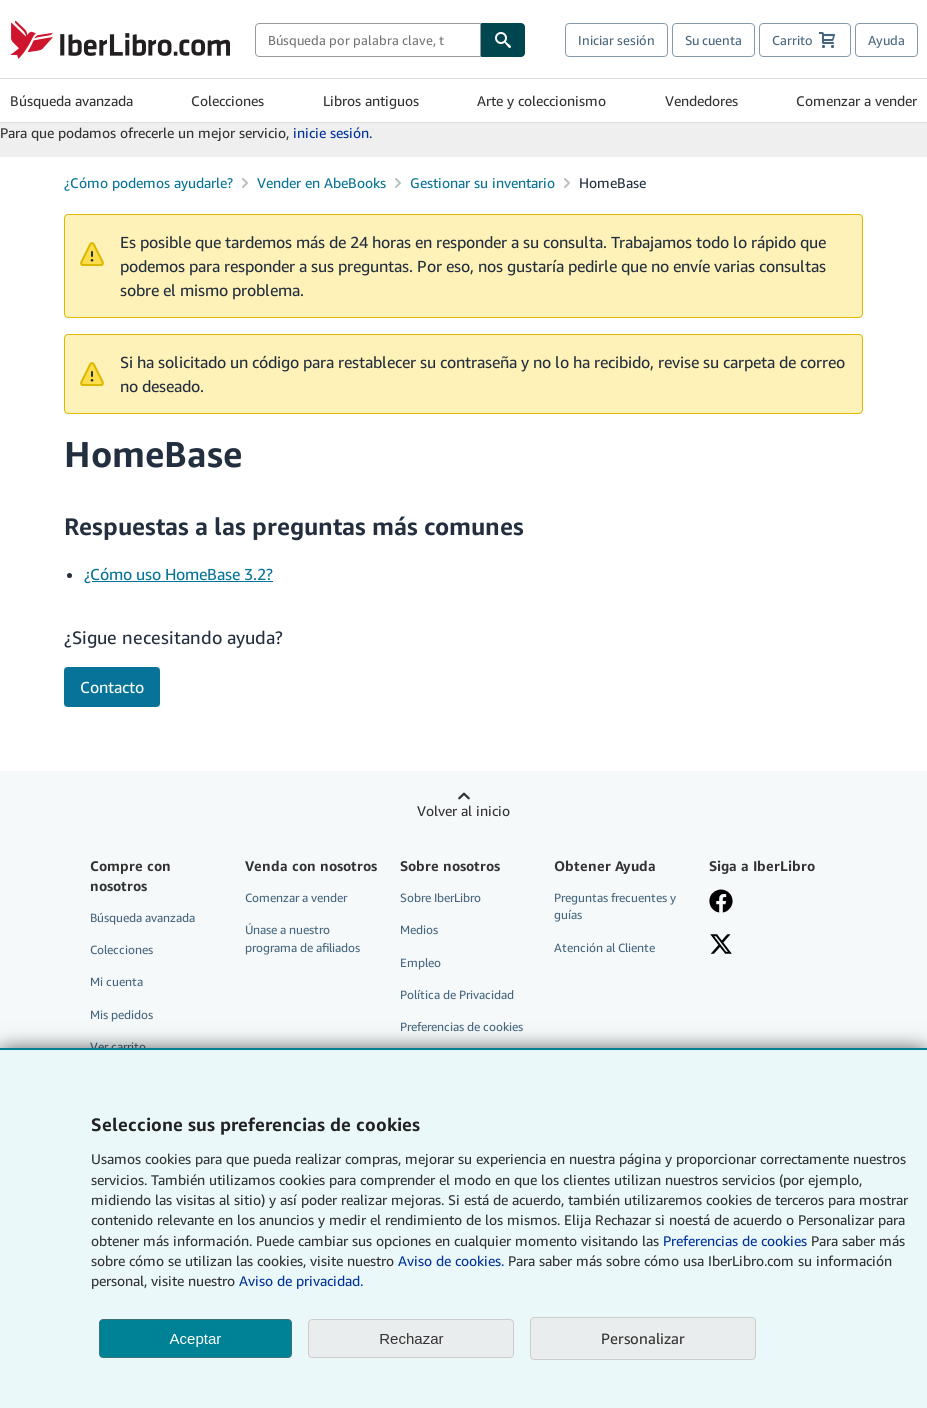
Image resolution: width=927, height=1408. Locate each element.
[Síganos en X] (776, 946)
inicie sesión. (332, 132)
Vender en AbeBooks (321, 182)
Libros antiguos (371, 100)
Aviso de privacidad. (301, 1280)
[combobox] (368, 40)
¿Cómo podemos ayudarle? (148, 182)
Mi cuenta (116, 981)
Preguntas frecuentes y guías (615, 906)
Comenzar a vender (856, 100)
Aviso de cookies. (451, 1260)
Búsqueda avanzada (71, 100)
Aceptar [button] (196, 1338)
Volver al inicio (463, 810)
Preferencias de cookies (735, 1240)
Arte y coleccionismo (541, 100)
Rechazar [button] (411, 1338)
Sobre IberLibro (440, 897)
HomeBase (612, 182)
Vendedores (701, 100)
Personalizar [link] (643, 1338)
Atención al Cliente (604, 947)
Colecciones (227, 100)
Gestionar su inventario (482, 182)
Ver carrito (118, 1046)
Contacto (112, 687)
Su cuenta (713, 40)
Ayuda (886, 40)
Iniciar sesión (616, 40)
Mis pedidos (121, 1014)
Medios (419, 929)
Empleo (420, 962)
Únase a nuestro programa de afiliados (302, 938)
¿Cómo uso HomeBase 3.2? (178, 574)
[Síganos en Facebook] (776, 903)
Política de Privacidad (457, 994)
